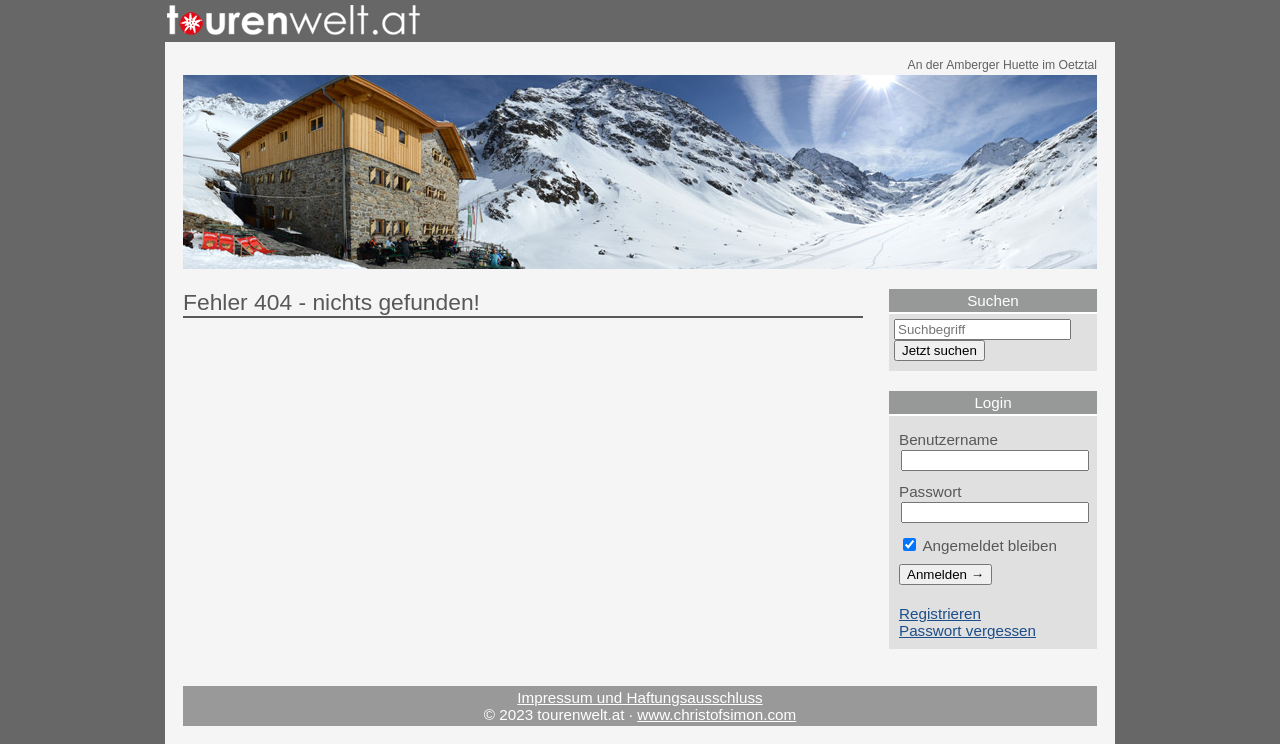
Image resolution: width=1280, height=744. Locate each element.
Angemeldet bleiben (980, 545)
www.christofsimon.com (716, 714)
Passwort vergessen (967, 630)
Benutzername (948, 439)
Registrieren (940, 613)
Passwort (930, 491)
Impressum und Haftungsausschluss (639, 697)
